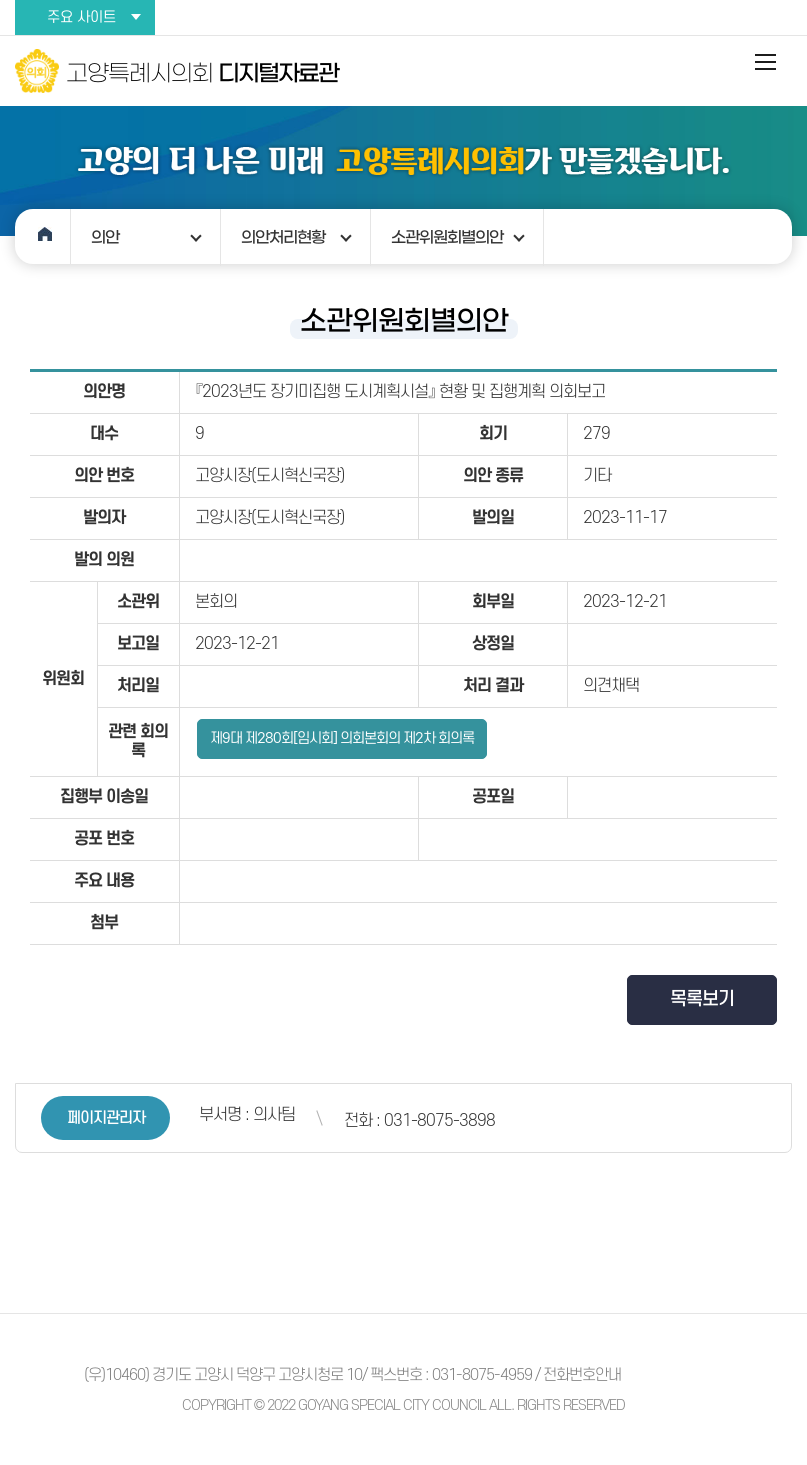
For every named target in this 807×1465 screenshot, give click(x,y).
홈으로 (43, 236)
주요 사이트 (81, 17)
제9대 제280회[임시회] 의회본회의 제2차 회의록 (342, 738)
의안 (105, 237)
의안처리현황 (283, 237)
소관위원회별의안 (447, 237)
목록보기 (702, 999)
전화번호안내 (582, 1375)
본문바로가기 (0, 0)
